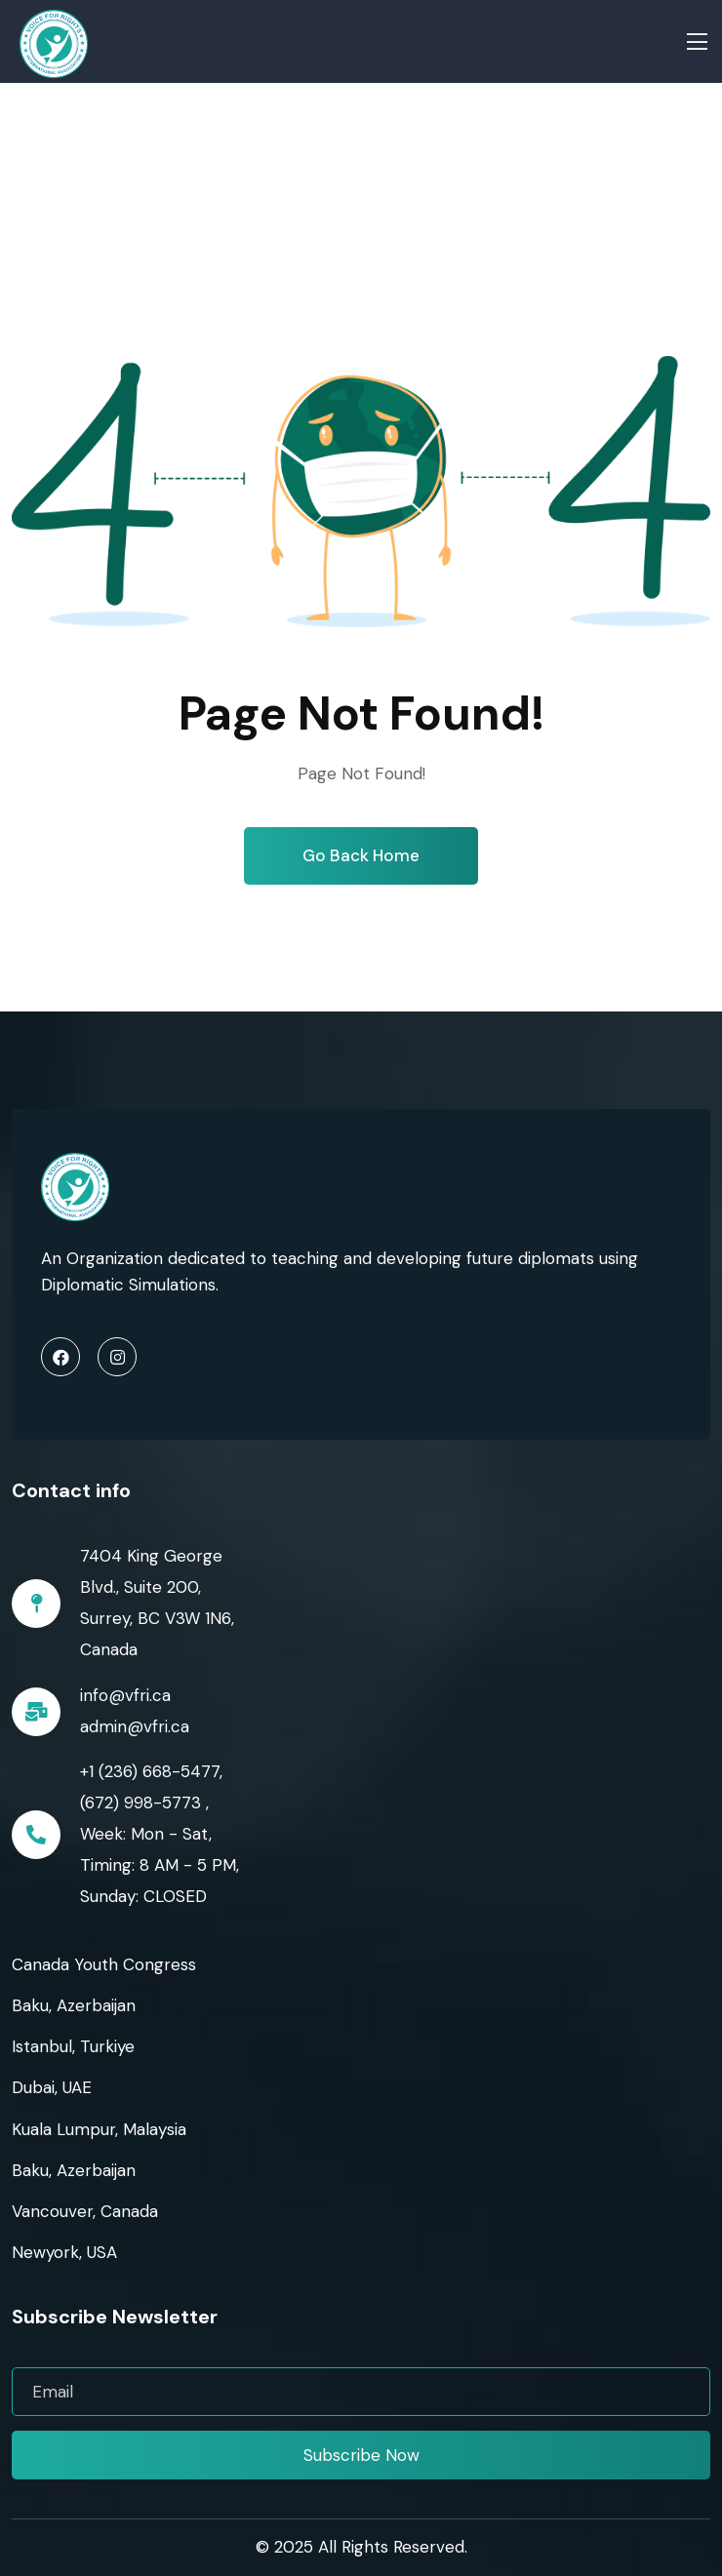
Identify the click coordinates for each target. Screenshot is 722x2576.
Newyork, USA (64, 2252)
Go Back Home (361, 855)
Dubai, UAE (52, 2087)
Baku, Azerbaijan (74, 2005)
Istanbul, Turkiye (73, 2046)
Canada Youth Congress (104, 1964)
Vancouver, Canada (85, 2211)
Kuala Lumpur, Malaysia (99, 2129)
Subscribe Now (361, 2455)
